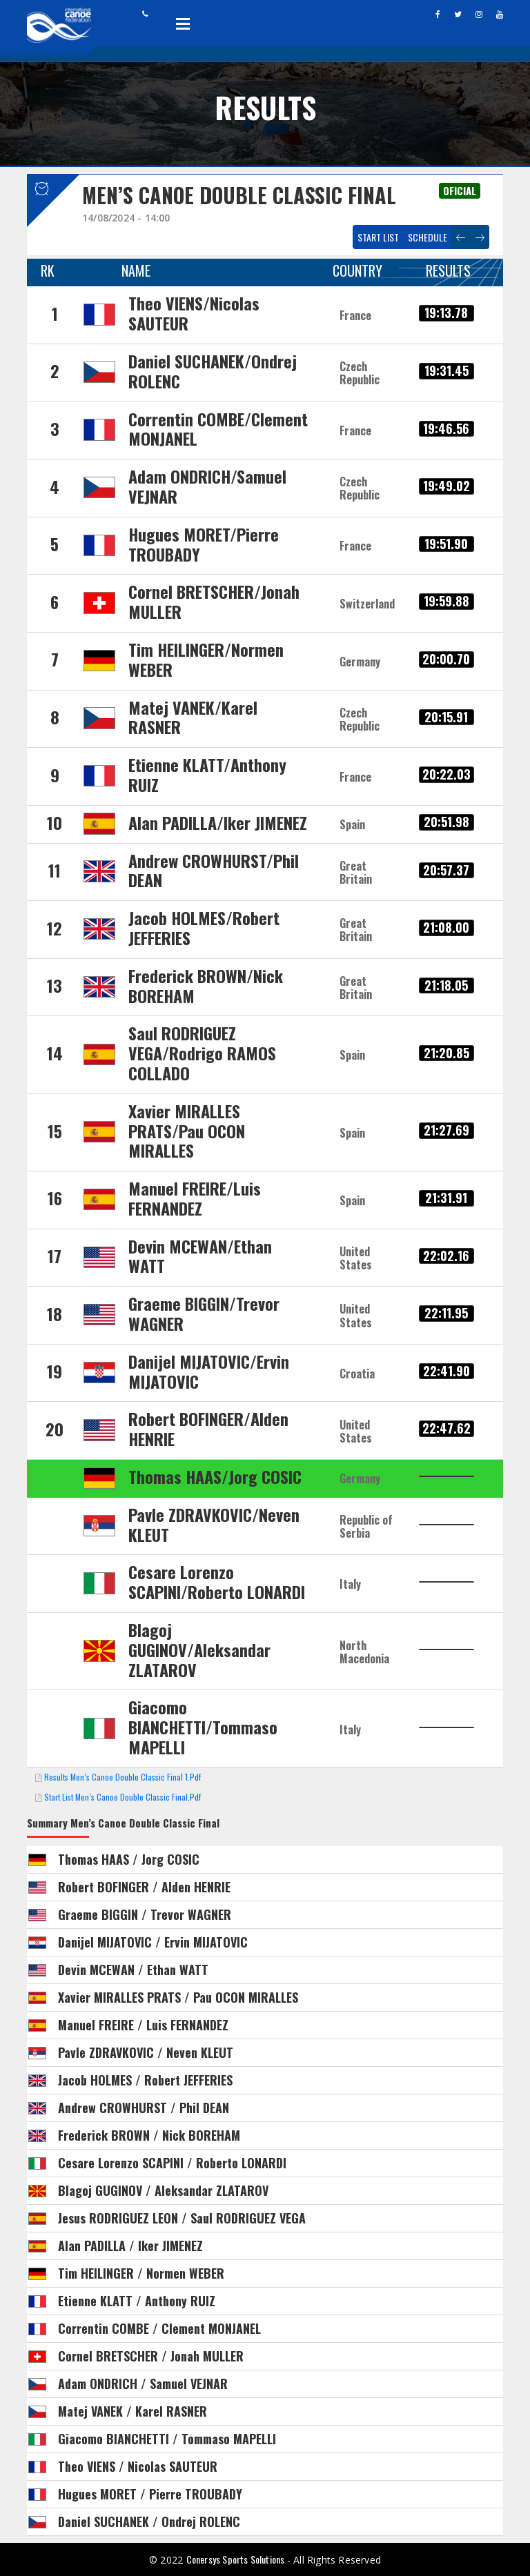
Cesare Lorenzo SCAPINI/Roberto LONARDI (216, 1581)
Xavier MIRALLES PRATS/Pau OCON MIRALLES (186, 1130)
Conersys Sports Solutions (236, 2559)
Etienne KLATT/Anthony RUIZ (207, 774)
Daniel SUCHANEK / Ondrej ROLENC (149, 2521)
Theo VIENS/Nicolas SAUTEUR (193, 312)
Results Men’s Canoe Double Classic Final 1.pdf (122, 1777)
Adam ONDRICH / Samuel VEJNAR (143, 2383)
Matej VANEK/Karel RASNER (192, 717)
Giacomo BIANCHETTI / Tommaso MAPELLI (167, 2439)
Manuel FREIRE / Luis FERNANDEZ (143, 2025)
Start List (378, 237)
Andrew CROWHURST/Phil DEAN (213, 870)
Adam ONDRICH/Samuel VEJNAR (207, 486)
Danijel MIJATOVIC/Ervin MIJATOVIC (208, 1371)
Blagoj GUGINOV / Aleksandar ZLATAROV (163, 2190)
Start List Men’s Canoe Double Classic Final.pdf (122, 1797)
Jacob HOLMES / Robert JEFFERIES (145, 2080)
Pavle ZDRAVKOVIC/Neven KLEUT (214, 1524)
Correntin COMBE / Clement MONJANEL (159, 2328)
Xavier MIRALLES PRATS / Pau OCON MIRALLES (178, 1997)
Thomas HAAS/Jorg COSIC (215, 1476)
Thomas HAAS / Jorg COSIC (128, 1859)
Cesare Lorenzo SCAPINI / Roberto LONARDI (172, 2163)
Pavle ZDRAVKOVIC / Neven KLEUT (145, 2052)
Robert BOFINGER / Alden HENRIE (144, 1887)
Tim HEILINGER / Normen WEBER (141, 2273)
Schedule (427, 237)
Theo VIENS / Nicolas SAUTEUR (137, 2466)
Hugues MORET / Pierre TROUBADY (150, 2494)
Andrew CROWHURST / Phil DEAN (143, 2108)
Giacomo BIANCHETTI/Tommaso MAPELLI (202, 1726)
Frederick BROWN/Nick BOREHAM (205, 985)
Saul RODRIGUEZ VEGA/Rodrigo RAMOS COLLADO (202, 1052)
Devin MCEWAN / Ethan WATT (133, 1970)
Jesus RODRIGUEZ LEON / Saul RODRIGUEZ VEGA (182, 2218)
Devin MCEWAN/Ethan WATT (200, 1255)
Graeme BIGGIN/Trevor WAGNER (203, 1313)
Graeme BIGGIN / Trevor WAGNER (144, 1914)
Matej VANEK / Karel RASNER (132, 2411)
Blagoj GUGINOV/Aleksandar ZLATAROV (199, 1649)
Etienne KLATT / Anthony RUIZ (136, 2301)
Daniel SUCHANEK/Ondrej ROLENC (212, 370)
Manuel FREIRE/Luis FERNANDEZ (194, 1198)
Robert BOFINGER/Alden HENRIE (208, 1428)
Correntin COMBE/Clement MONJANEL (218, 428)
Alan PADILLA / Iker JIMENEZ (130, 2246)
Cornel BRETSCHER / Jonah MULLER (151, 2356)
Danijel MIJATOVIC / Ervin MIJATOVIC (153, 1942)
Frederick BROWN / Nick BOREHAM (149, 2135)
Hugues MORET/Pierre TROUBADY (203, 544)
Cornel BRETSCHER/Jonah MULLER (214, 601)
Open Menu (183, 23)
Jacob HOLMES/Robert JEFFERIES (203, 927)
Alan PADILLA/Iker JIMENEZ (217, 822)
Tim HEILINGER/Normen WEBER (206, 659)
